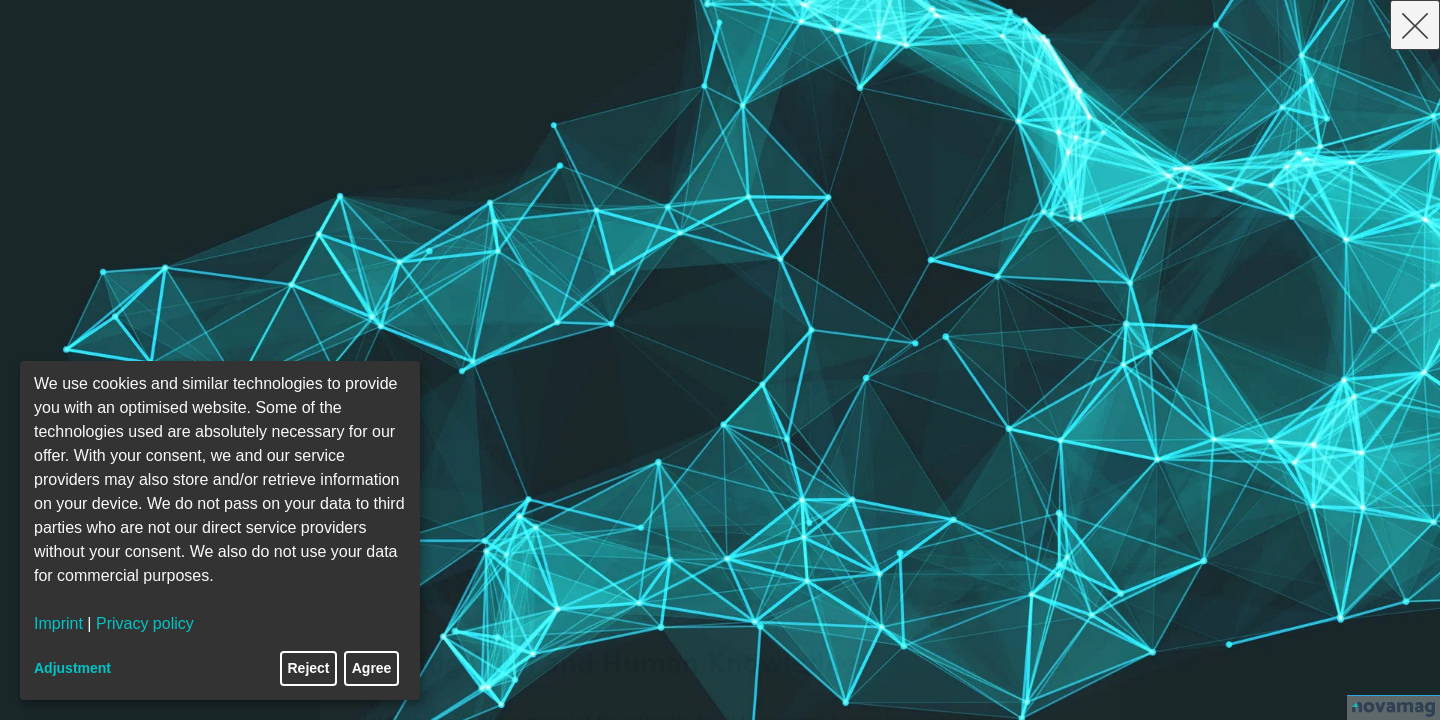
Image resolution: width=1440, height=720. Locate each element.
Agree (372, 668)
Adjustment (72, 668)
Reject (309, 668)
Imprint (58, 623)
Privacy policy (145, 623)
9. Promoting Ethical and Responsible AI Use (637, 583)
